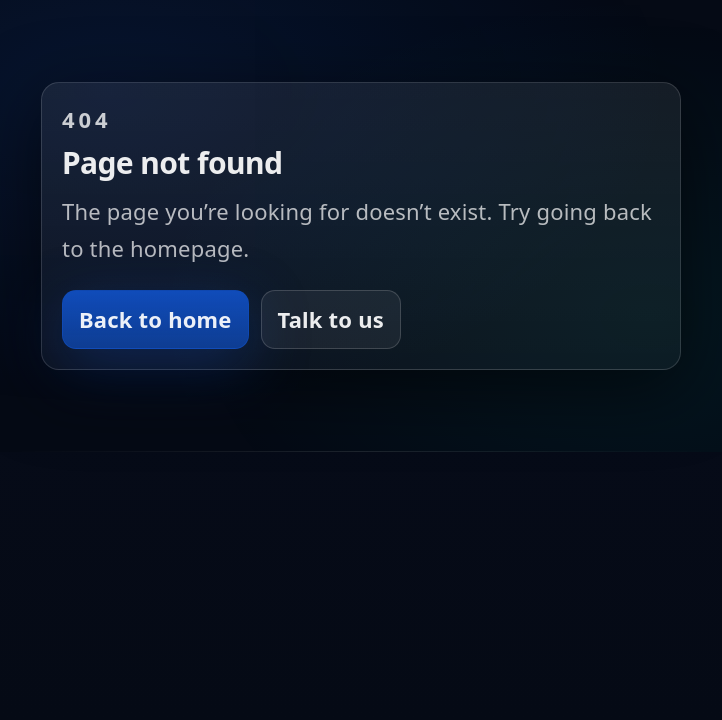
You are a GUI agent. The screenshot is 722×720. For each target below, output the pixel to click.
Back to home (155, 319)
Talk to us (331, 319)
